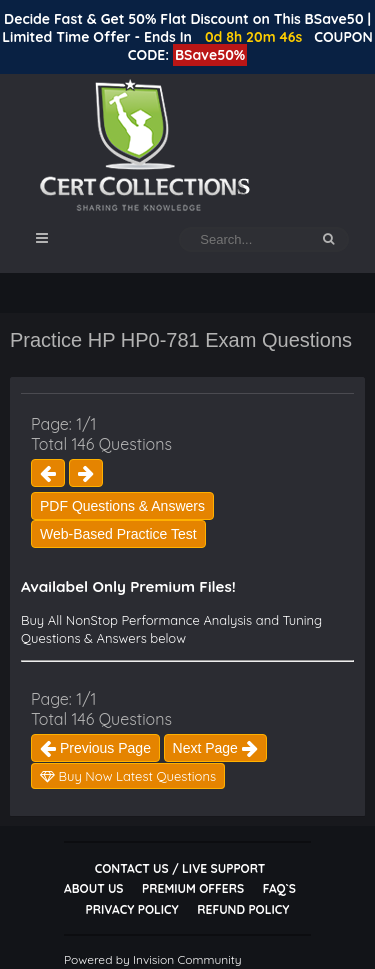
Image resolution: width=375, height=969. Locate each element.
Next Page (215, 748)
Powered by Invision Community (153, 959)
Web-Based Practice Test (118, 534)
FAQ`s (279, 888)
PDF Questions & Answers (122, 506)
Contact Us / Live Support (180, 868)
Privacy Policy (132, 909)
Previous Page (95, 748)
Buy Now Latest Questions (128, 776)
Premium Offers (193, 888)
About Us (93, 888)
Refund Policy (243, 909)
